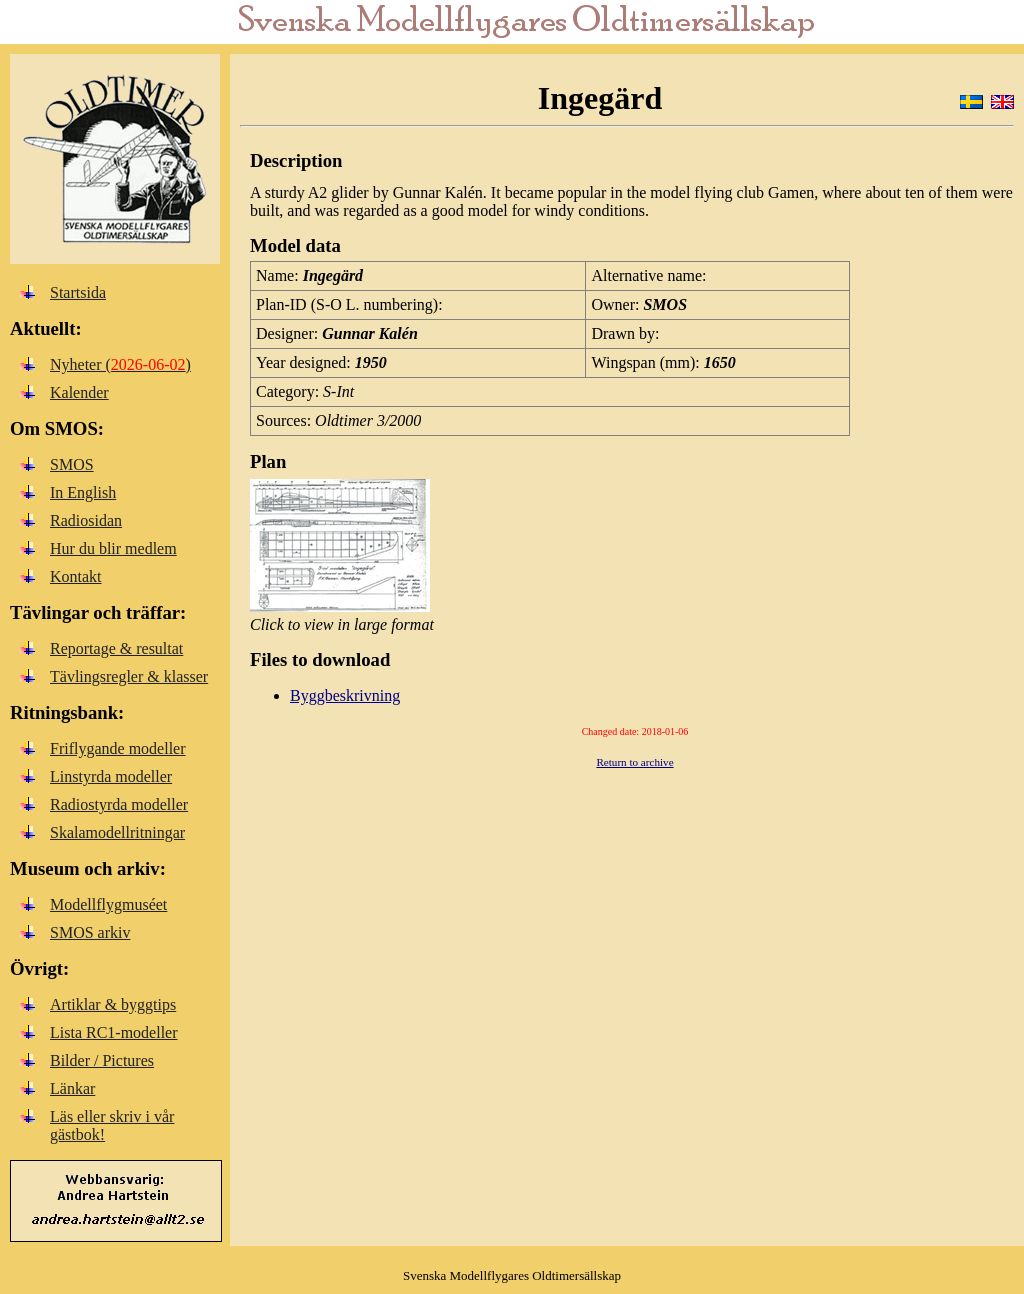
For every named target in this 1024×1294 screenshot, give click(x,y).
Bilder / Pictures (102, 1060)
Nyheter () (120, 364)
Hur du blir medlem (113, 548)
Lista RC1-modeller (114, 1032)
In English (83, 492)
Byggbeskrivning (345, 695)
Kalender (79, 392)
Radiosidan (86, 520)
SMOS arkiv (90, 932)
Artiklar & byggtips (113, 1004)
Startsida (78, 292)
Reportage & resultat (116, 648)
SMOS (72, 464)
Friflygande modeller (118, 748)
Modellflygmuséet (108, 904)
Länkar (72, 1088)
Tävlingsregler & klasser (129, 676)
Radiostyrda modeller (119, 804)
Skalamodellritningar (117, 832)
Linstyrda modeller (111, 776)
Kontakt (76, 576)
